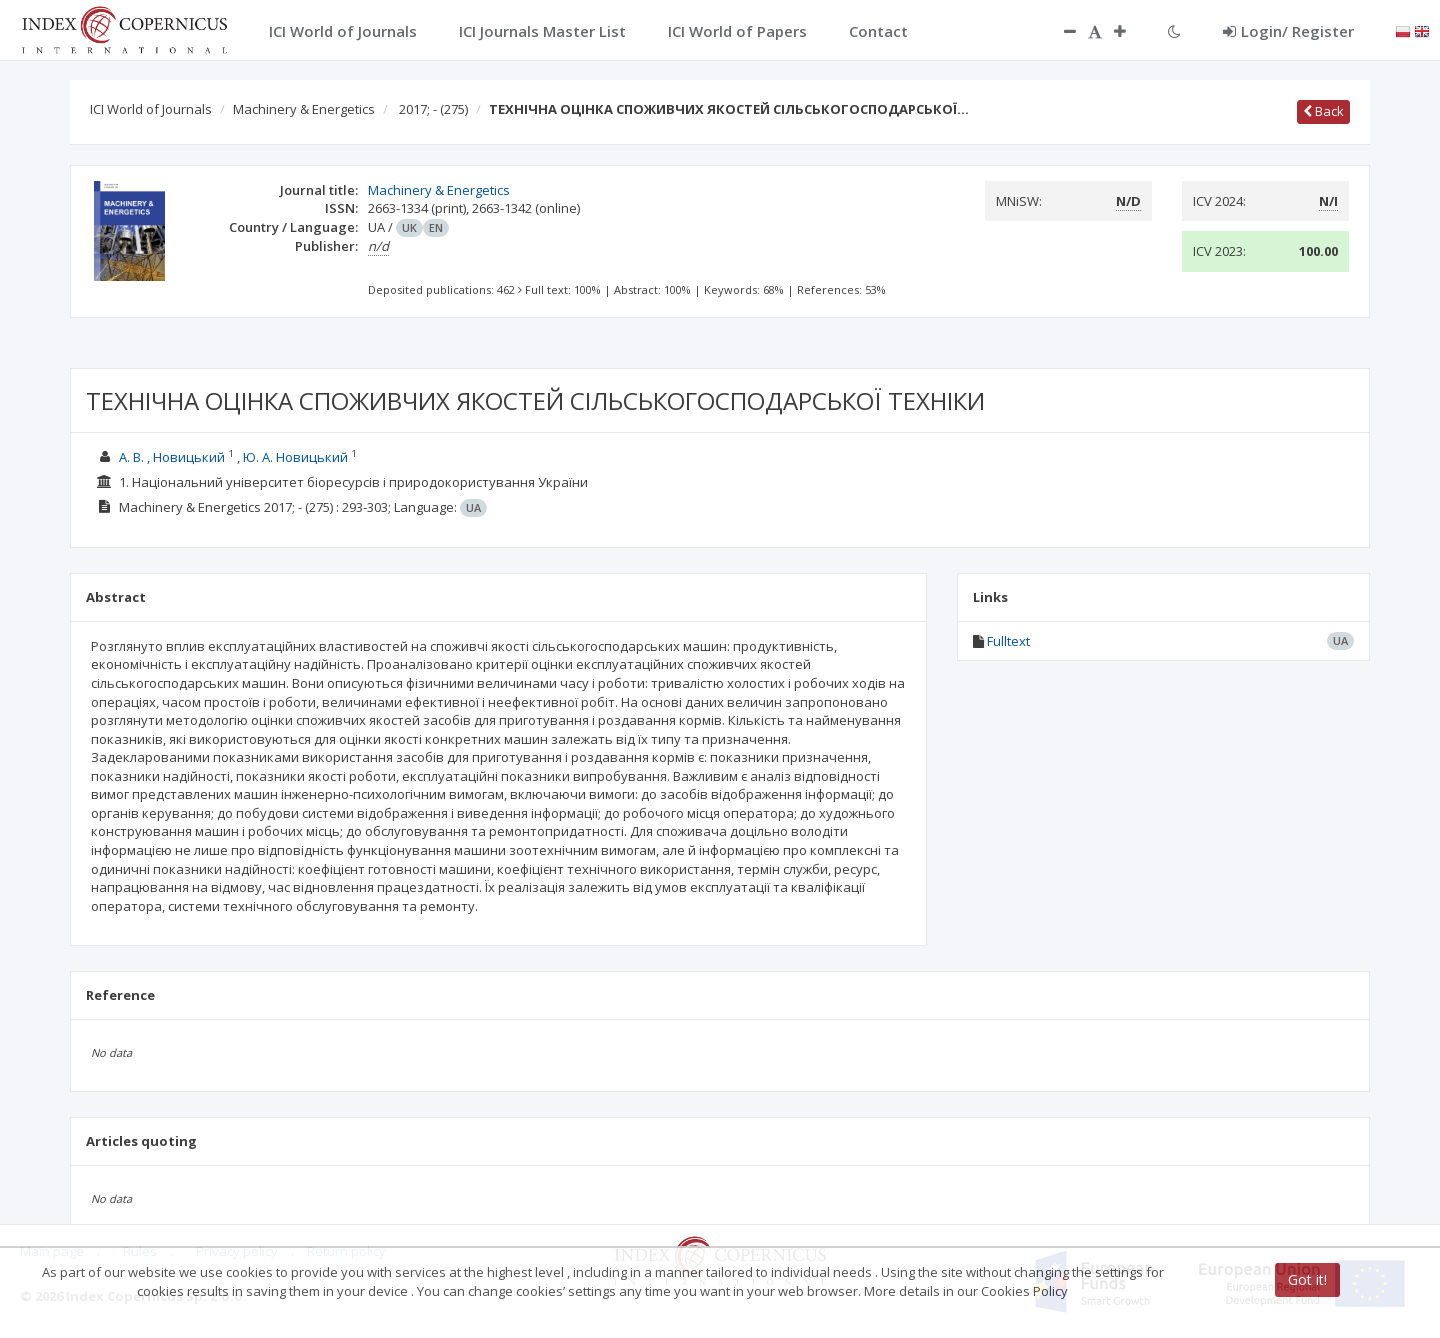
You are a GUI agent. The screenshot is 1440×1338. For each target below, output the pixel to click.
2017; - (433, 109)
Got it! (1307, 1279)
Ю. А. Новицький (295, 457)
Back (1323, 111)
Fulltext (1008, 641)
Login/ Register (1288, 31)
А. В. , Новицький (172, 457)
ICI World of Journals (151, 109)
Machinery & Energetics (304, 109)
